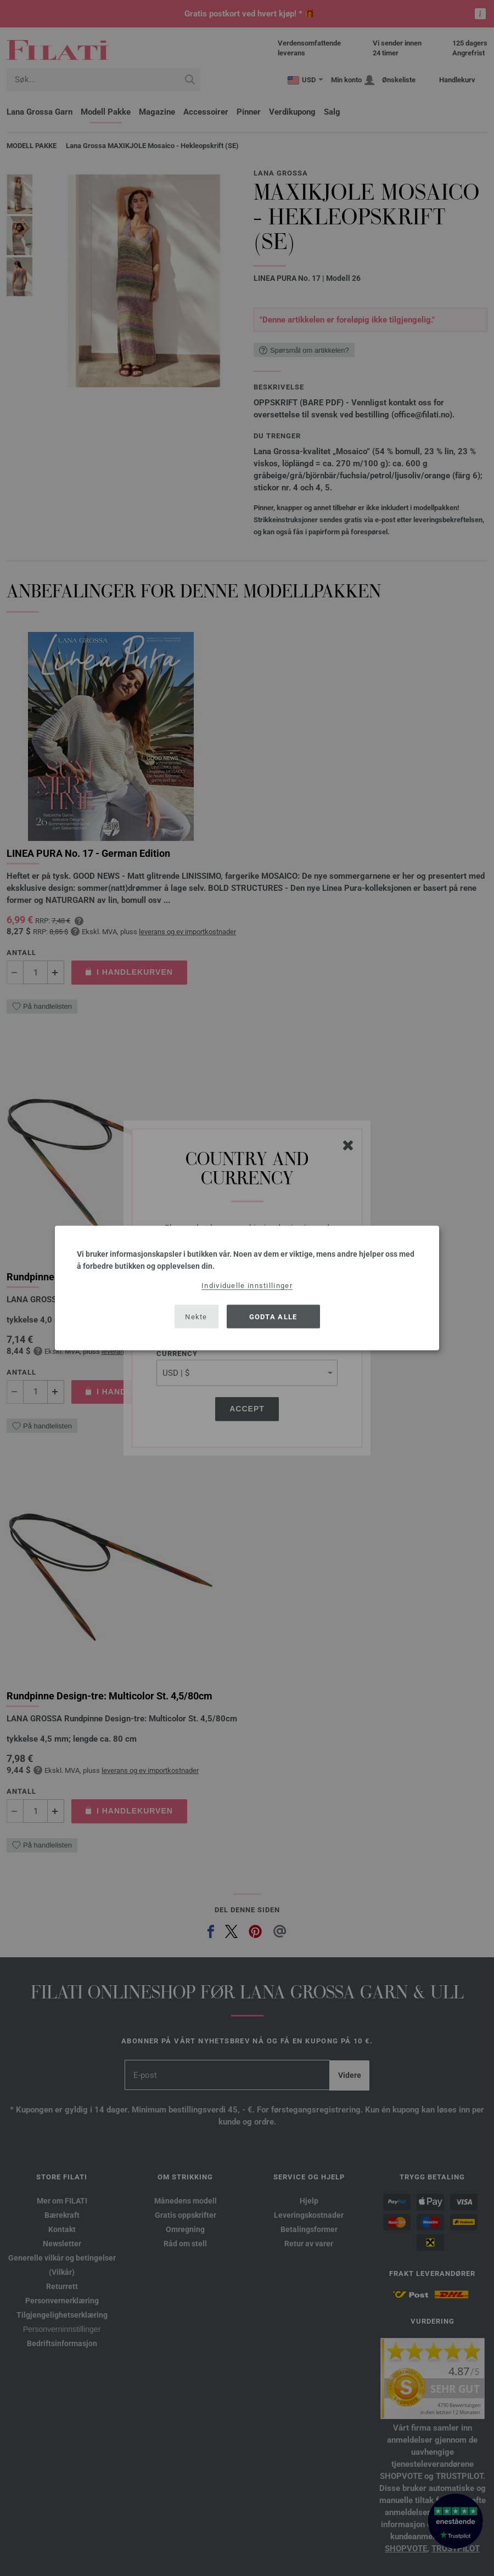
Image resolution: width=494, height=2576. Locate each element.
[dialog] (247, 1288)
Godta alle (273, 1316)
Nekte (196, 1316)
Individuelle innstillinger (247, 1285)
